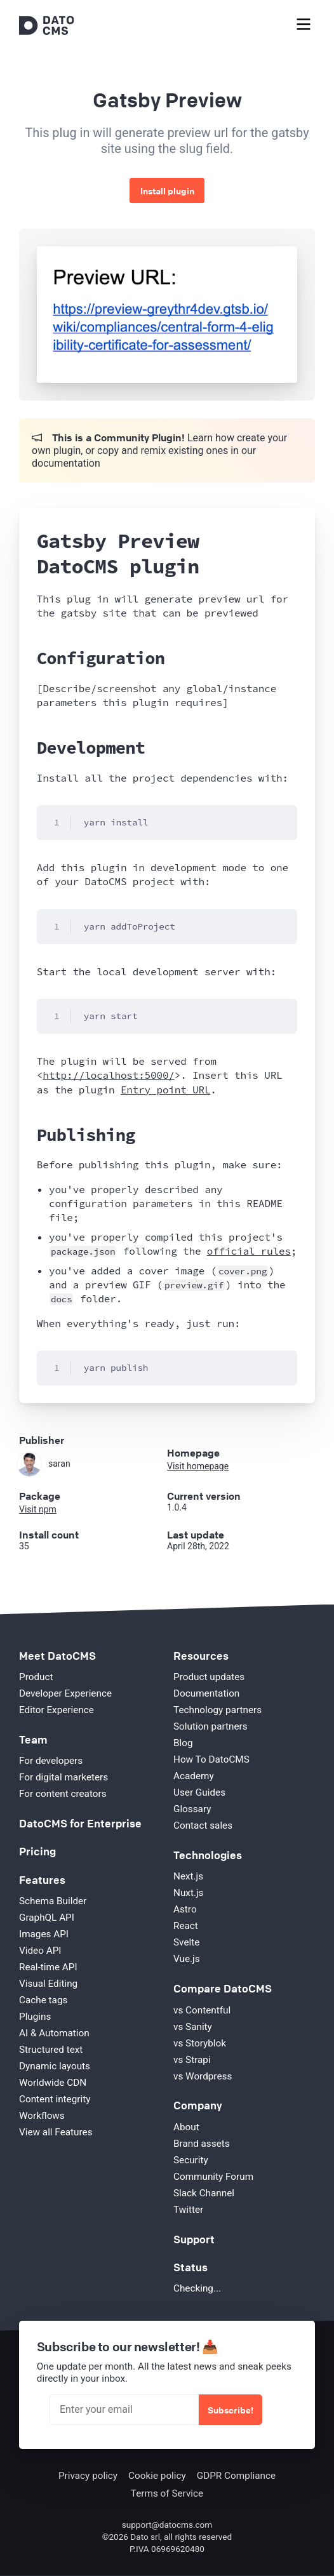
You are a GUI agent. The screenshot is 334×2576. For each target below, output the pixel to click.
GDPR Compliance (236, 2475)
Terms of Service (167, 2493)
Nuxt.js (188, 1893)
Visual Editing (48, 1983)
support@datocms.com (167, 2524)
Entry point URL (165, 1089)
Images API (44, 1934)
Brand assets (201, 2143)
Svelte (186, 1942)
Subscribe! (230, 2409)
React (185, 1926)
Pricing (37, 1851)
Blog (183, 1743)
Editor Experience (56, 1710)
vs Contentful (201, 2010)
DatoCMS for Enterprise (80, 1823)
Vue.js (186, 1959)
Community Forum (213, 2176)
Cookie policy (157, 2475)
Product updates (208, 1677)
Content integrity (54, 2099)
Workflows (42, 2115)
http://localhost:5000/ (108, 1075)
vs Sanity (192, 2026)
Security (190, 2160)
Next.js (188, 1876)
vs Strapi (192, 2059)
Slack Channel (203, 2193)
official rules (249, 1251)
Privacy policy (87, 2475)
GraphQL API (46, 1917)
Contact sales (202, 1825)
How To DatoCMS (211, 1759)
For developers (51, 1760)
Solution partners (210, 1726)
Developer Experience (65, 1693)
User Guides (199, 1792)
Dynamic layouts (54, 2066)
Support (194, 2239)
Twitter (188, 2209)
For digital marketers (63, 1777)
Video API (40, 1950)
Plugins (35, 2016)
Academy (193, 1776)
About (186, 2127)
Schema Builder (52, 1901)
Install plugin (167, 190)
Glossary (192, 1809)
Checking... (197, 2288)
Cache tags (43, 2000)
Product (36, 1677)
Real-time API (48, 1967)
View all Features (56, 2132)
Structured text (51, 2049)
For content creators (63, 1793)
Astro (185, 1909)
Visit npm (38, 1509)
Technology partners (217, 1710)
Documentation (206, 1693)
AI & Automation (54, 2033)
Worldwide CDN (52, 2082)
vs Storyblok (199, 2043)
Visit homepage (198, 1466)
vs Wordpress (202, 2076)
